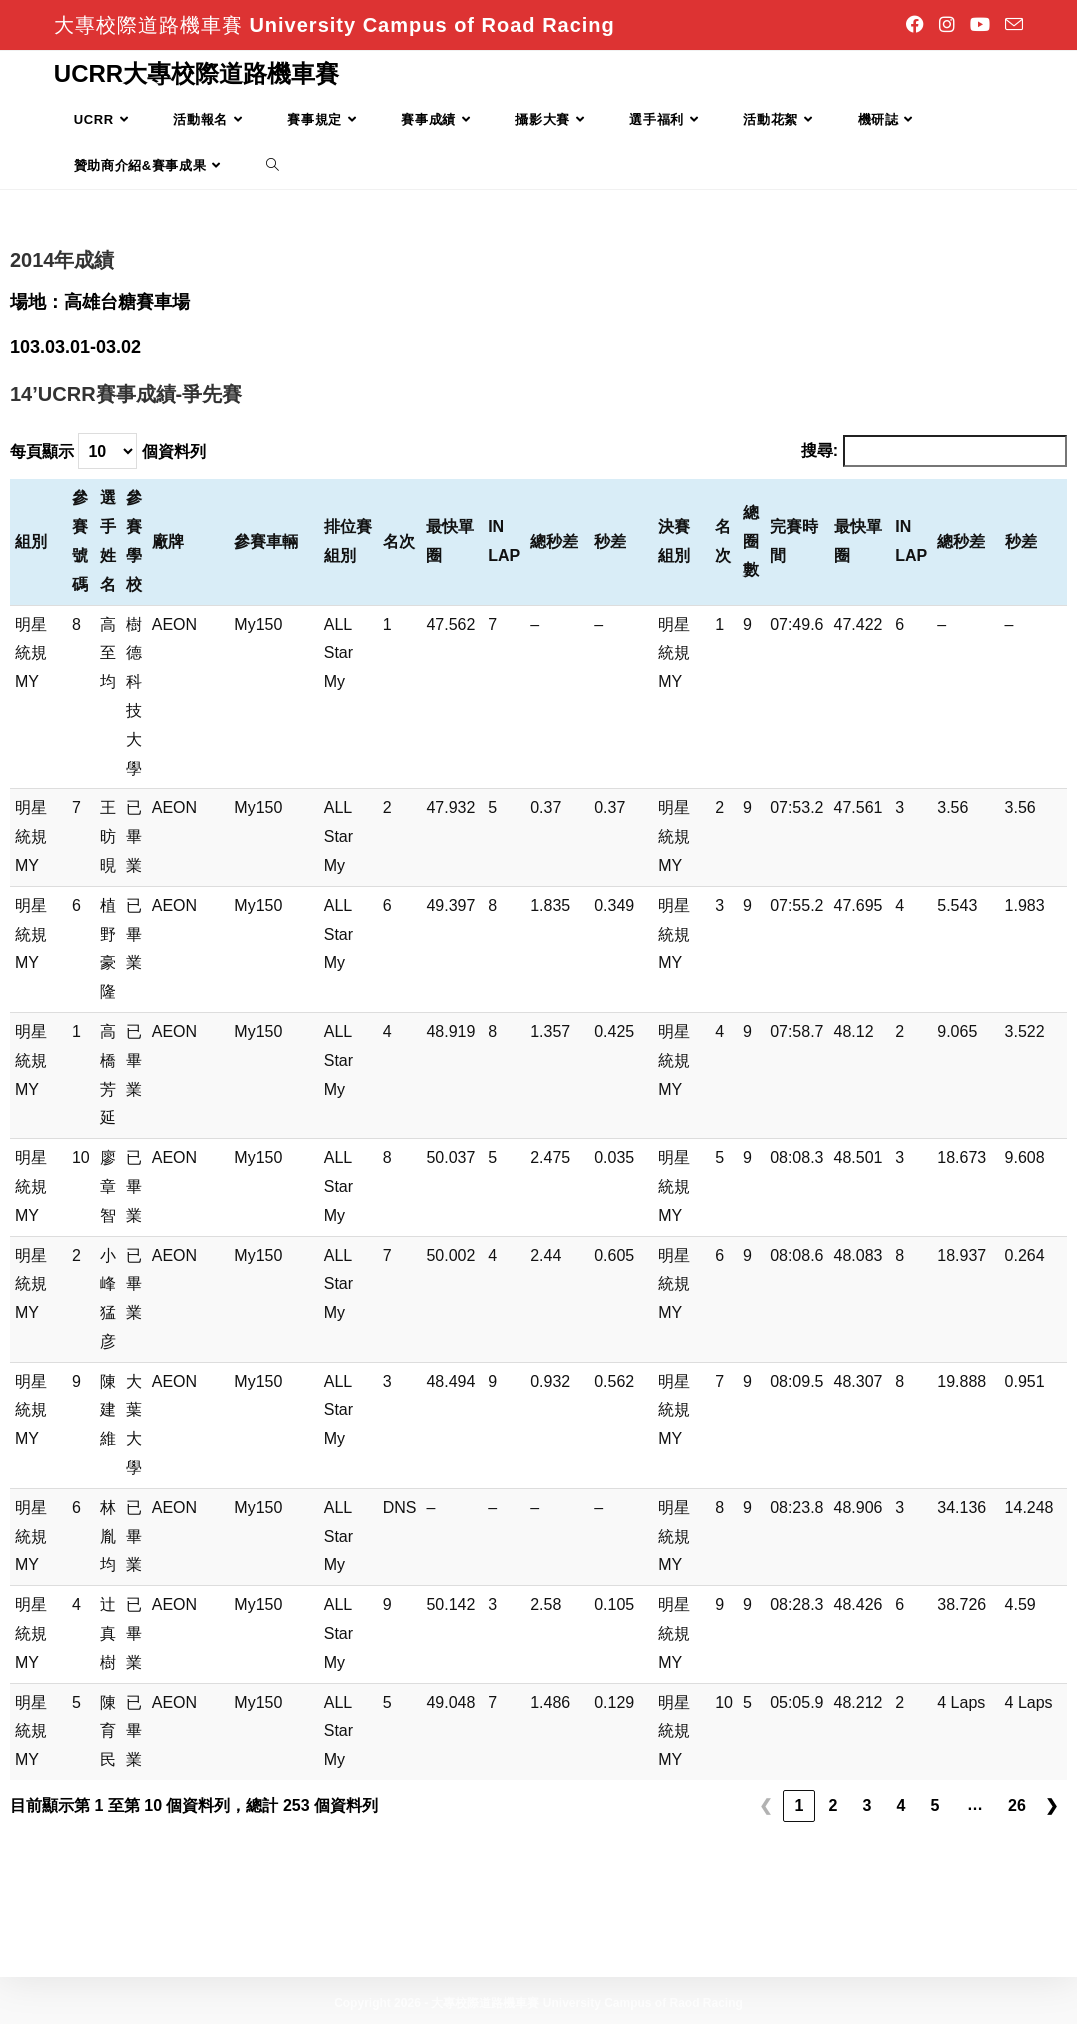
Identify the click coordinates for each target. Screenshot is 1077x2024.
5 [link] (935, 1805)
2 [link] (833, 1805)
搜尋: (819, 450)
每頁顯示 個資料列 (108, 451)
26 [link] (1017, 1805)
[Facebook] (917, 25)
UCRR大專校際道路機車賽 (196, 73)
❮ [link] (765, 1805)
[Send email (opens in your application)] (1011, 25)
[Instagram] (949, 25)
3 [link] (867, 1805)
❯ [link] (1051, 1805)
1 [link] (799, 1805)
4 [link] (901, 1805)
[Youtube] (982, 25)
